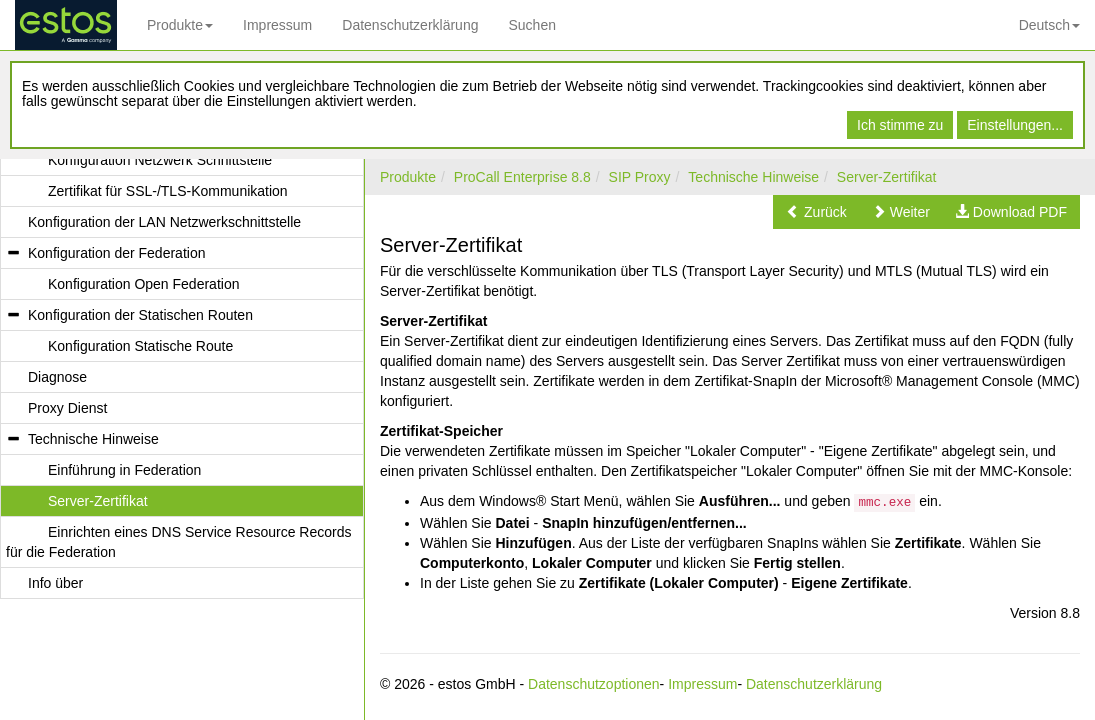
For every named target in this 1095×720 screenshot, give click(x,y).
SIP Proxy (640, 177)
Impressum (277, 25)
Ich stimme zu (900, 125)
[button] (816, 212)
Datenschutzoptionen (594, 684)
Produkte (180, 25)
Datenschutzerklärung (410, 25)
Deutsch (1049, 25)
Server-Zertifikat (887, 177)
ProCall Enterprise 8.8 (522, 177)
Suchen (531, 25)
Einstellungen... (1015, 125)
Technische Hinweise (753, 177)
